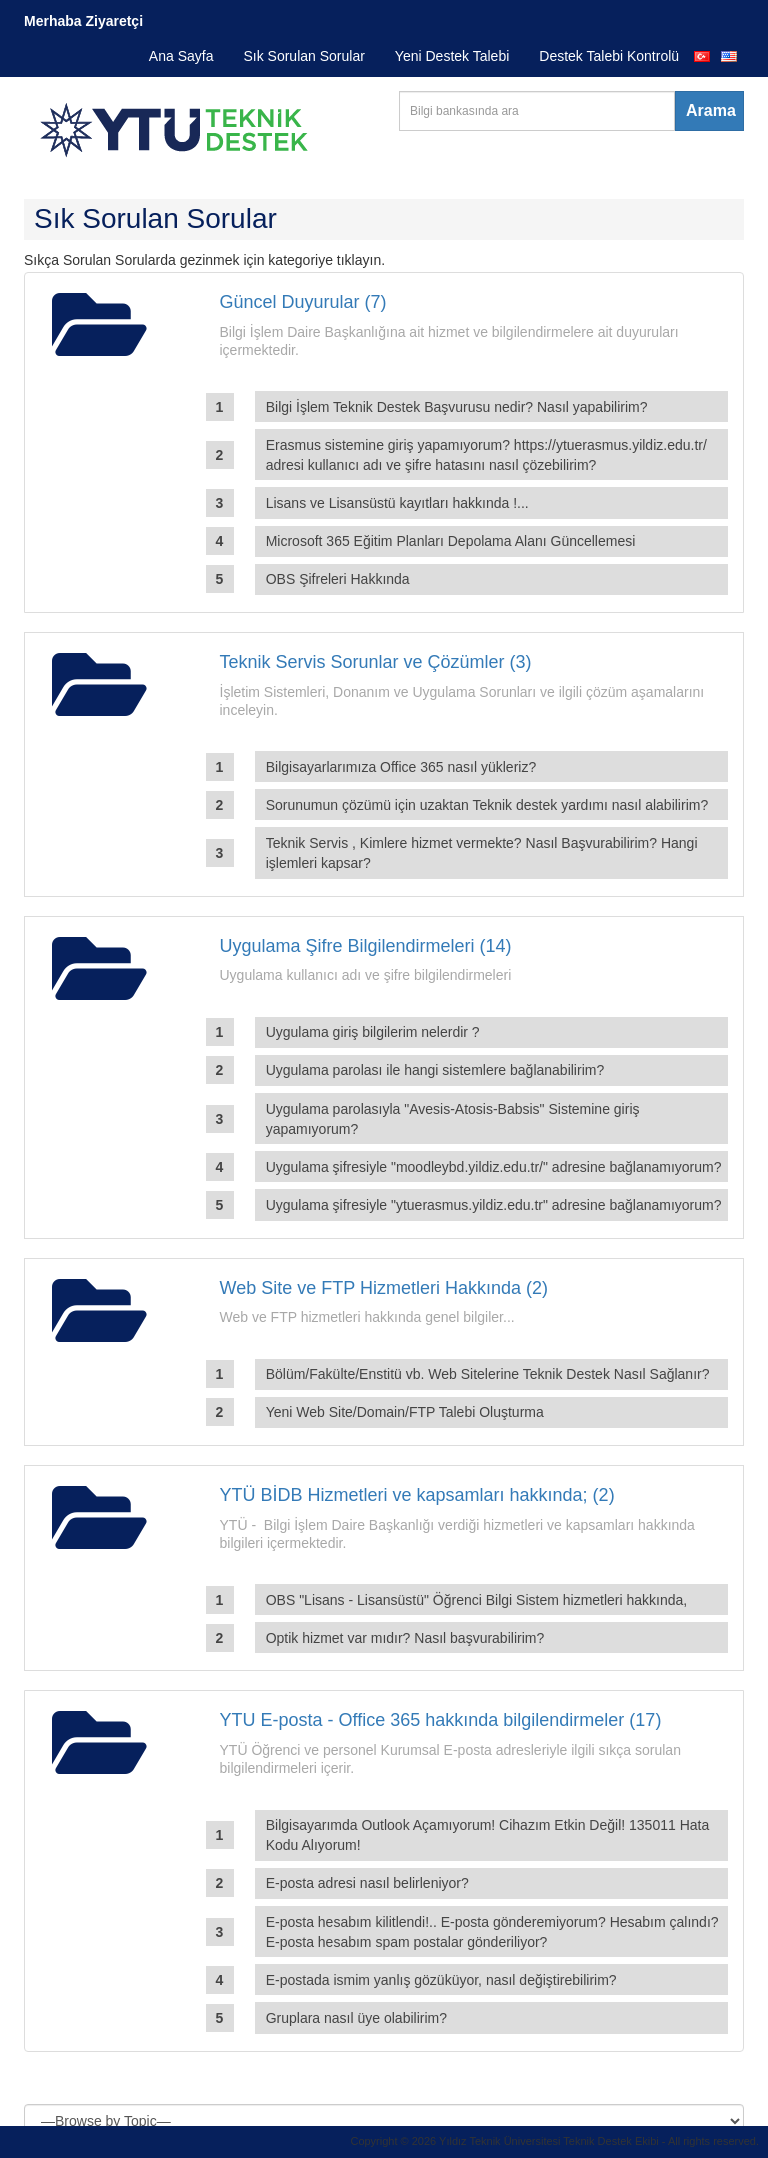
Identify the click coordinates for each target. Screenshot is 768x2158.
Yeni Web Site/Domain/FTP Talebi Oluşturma (405, 1412)
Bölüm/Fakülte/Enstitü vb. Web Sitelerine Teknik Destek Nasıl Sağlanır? (488, 1374)
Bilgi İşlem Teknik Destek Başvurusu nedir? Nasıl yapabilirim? (457, 407)
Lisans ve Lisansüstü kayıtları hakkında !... (397, 503)
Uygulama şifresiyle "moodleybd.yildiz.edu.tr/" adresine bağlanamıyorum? (494, 1167)
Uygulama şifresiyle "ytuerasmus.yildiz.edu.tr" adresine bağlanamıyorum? (494, 1205)
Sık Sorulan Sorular (303, 56)
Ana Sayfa (181, 56)
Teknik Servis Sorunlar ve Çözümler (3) (376, 662)
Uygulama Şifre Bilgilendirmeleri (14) (366, 946)
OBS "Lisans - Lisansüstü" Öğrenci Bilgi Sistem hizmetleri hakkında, (477, 1600)
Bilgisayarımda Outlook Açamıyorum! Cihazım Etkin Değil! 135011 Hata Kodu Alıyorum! (488, 1835)
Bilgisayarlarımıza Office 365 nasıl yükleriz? (401, 767)
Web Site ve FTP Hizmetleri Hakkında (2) (384, 1288)
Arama (711, 110)
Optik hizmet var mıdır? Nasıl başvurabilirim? (405, 1638)
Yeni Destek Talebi (452, 56)
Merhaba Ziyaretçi (83, 21)
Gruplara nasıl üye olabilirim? (356, 2018)
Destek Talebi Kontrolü (609, 56)
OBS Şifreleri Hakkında (338, 579)
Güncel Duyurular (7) (303, 302)
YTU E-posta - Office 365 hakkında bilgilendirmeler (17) (441, 1720)
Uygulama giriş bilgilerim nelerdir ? (373, 1032)
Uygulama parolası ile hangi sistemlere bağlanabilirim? (435, 1070)
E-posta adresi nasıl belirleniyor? (367, 1883)
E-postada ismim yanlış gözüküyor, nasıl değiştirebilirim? (441, 1980)
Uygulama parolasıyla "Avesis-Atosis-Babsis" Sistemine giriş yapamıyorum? (453, 1119)
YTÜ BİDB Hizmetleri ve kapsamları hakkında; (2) (417, 1495)
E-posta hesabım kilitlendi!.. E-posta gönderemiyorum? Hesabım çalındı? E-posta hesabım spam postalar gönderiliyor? (492, 1932)
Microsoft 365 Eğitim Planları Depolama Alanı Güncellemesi (451, 541)
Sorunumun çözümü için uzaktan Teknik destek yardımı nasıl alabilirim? (487, 805)
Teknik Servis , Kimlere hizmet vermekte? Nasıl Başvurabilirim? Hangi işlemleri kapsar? (482, 853)
